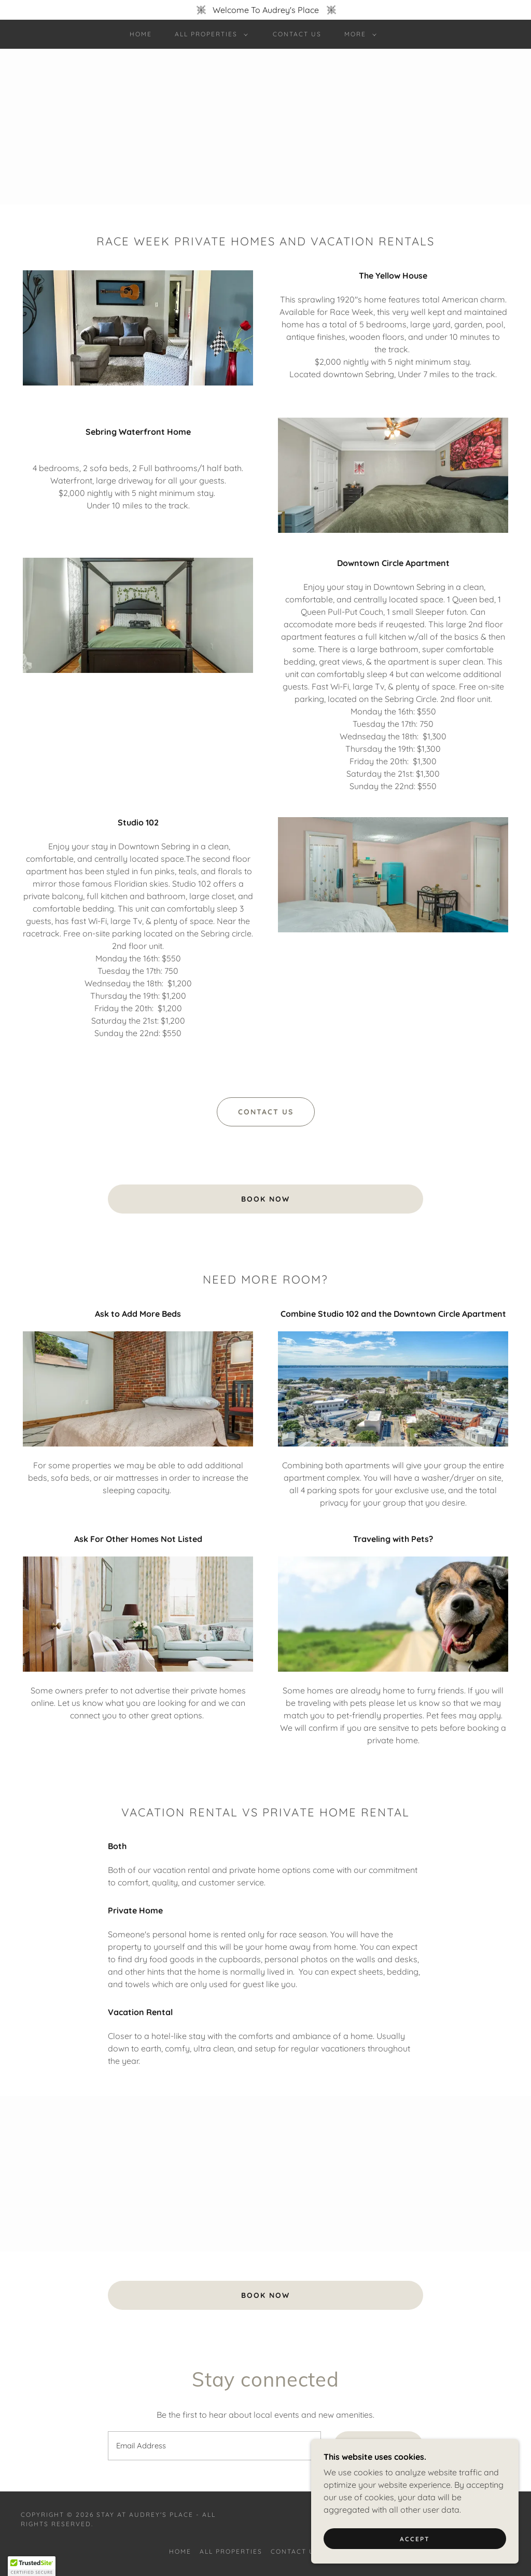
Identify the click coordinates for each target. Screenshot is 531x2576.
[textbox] (214, 2445)
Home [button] (180, 2551)
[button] (209, 34)
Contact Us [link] (297, 34)
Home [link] (141, 34)
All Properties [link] (231, 2551)
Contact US (266, 1112)
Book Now (265, 1199)
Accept (415, 2539)
